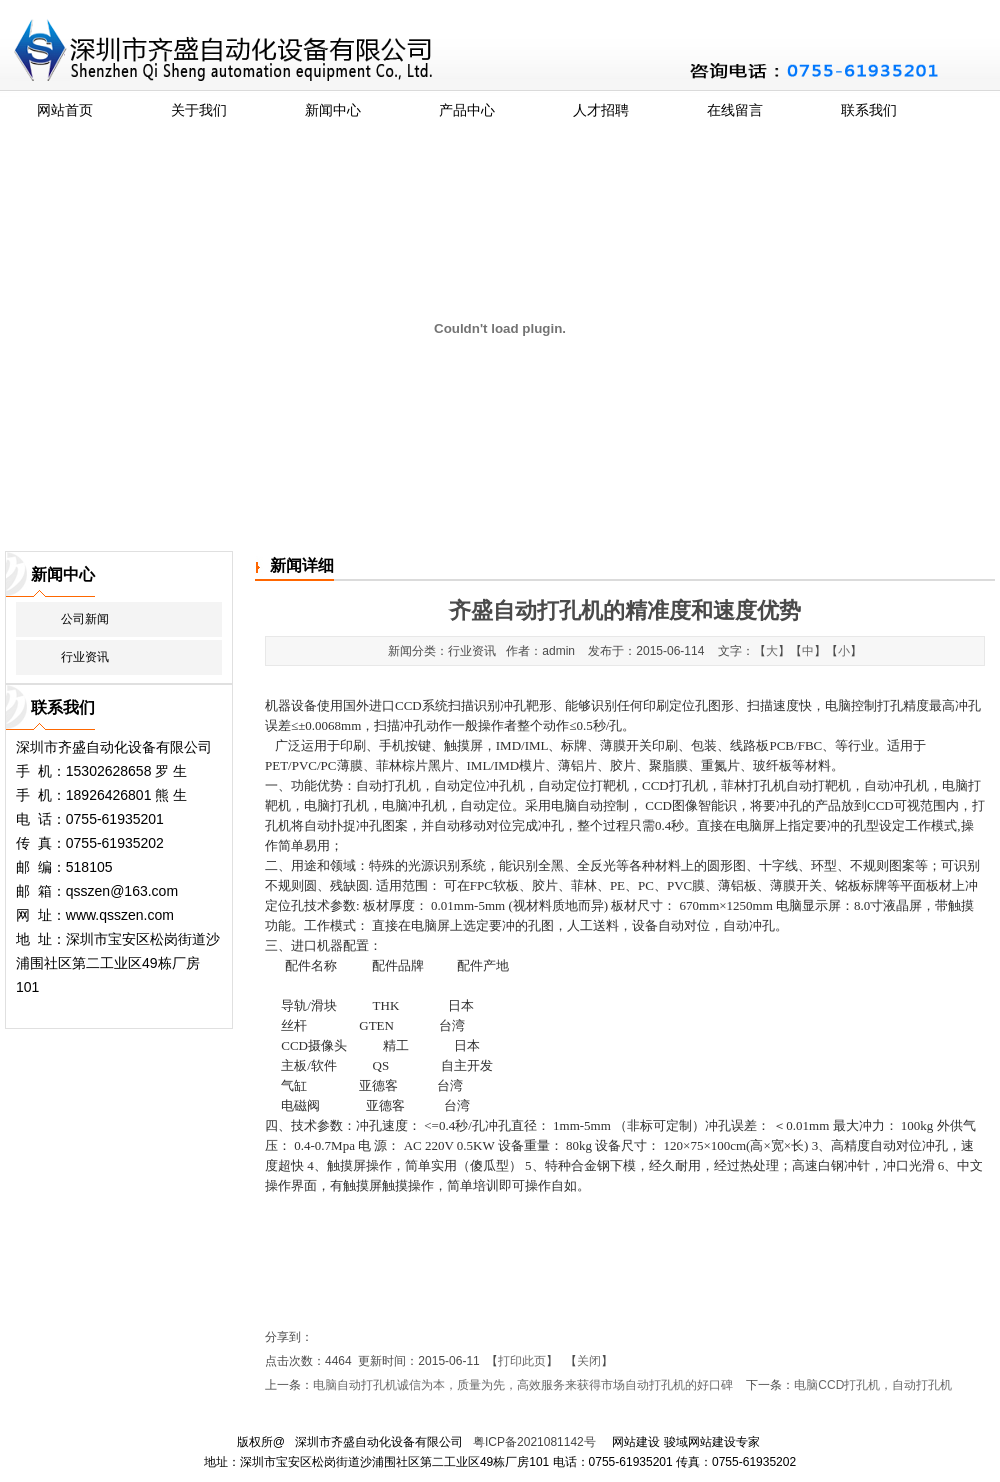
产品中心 (467, 110)
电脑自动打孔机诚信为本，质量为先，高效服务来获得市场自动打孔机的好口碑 (523, 1385)
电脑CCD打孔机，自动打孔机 (873, 1385)
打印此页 (522, 1361)
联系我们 (869, 110)
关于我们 (199, 110)
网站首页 (65, 110)
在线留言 (735, 110)
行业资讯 (85, 657)
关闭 (589, 1361)
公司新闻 (85, 619)
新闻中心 (333, 110)
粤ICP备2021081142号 (534, 1442)
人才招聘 (601, 110)
